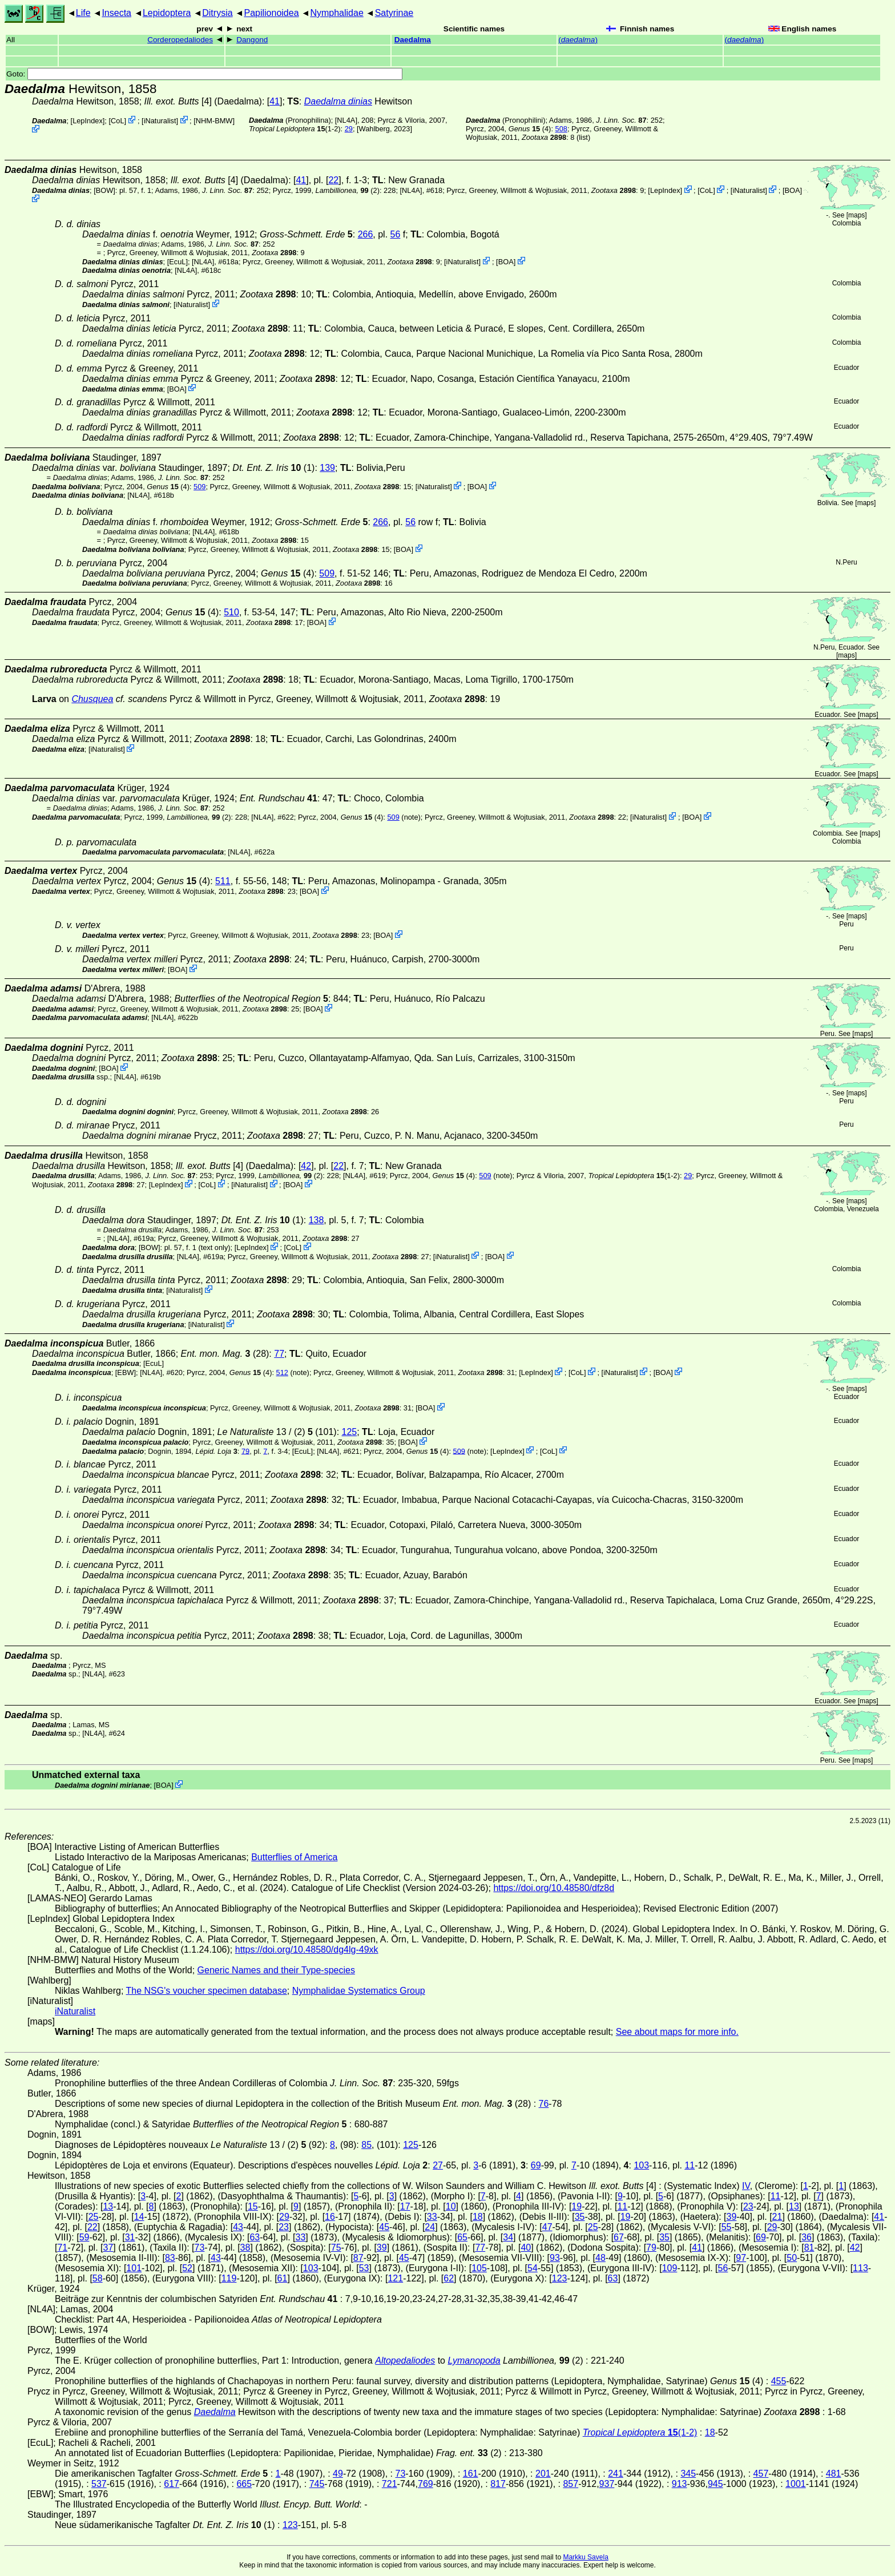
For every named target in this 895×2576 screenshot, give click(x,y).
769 (425, 2484)
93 (555, 2258)
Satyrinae (394, 13)
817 (498, 2484)
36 (806, 2237)
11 (689, 2165)
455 (779, 2381)
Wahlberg (374, 128)
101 (134, 2268)
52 (187, 2268)
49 (338, 2473)
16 (330, 2217)
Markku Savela (585, 2557)
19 (576, 2206)
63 (254, 2237)
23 (748, 2206)
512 (282, 1372)
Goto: (204, 74)
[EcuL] (177, 261)
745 (317, 2484)
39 (732, 2217)
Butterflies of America (294, 1857)
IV (746, 2186)
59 (84, 2237)
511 (223, 881)
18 (478, 2217)
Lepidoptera (167, 13)
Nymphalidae (336, 13)
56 (395, 234)
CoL (117, 120)
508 (561, 128)
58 (97, 2278)
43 (238, 2227)
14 (139, 2217)
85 (366, 2145)
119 (229, 2278)
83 (170, 2258)
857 (570, 2484)
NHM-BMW (214, 120)
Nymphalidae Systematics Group (358, 1991)
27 (438, 2165)
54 (532, 2268)
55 (726, 2227)
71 (62, 2247)
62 (449, 2278)
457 (761, 2473)
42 (306, 1166)
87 (358, 2258)
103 (641, 2165)
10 (451, 2206)
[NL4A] (346, 120)
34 (508, 2237)
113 (860, 2268)
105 (479, 2268)
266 (365, 234)
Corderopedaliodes (180, 39)
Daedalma (412, 39)
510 (231, 612)
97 (741, 2258)
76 (544, 2104)
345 (688, 2473)
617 (171, 2484)
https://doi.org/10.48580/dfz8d (553, 1888)
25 (93, 2217)
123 (559, 2278)
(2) (348, 190)
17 (405, 2206)
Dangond (252, 39)
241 (615, 2473)
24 (430, 2227)
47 (547, 2227)
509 (199, 486)
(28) (225, 1353)
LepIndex (87, 120)
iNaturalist (160, 120)
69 (536, 2165)
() (578, 39)
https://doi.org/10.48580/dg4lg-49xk (306, 1949)
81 (809, 2247)
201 (543, 2473)
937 (607, 2484)
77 (279, 1353)
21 (777, 2217)
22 (333, 180)
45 (384, 2227)
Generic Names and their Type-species (276, 1970)
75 (336, 2247)
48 (600, 2258)
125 (349, 1432)
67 (619, 2237)
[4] (178, 101)
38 (245, 2247)
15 (253, 2206)
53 (364, 2268)
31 (130, 2237)
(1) (273, 468)
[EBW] (125, 1372)
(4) (530, 128)
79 (245, 1450)
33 (432, 2217)
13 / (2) (265, 1432)
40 (526, 2247)
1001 (795, 2484)
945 (715, 2484)
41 (274, 101)
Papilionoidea (271, 13)
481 (833, 2473)
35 (580, 2217)
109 (670, 2268)
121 (395, 2278)
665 (244, 2484)
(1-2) (295, 128)
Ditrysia (217, 13)
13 (108, 2206)
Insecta (116, 13)
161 (470, 2473)
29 (349, 128)
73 (200, 2247)
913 (679, 2484)
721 (389, 2484)
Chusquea (92, 699)
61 (282, 2278)
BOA (792, 190)
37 (108, 2247)
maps (856, 215)
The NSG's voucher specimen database (206, 1991)
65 (462, 2237)
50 (792, 2258)
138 (316, 1220)
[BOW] (104, 190)
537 (99, 2484)
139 (327, 468)
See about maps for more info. (677, 2032)
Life (83, 13)
